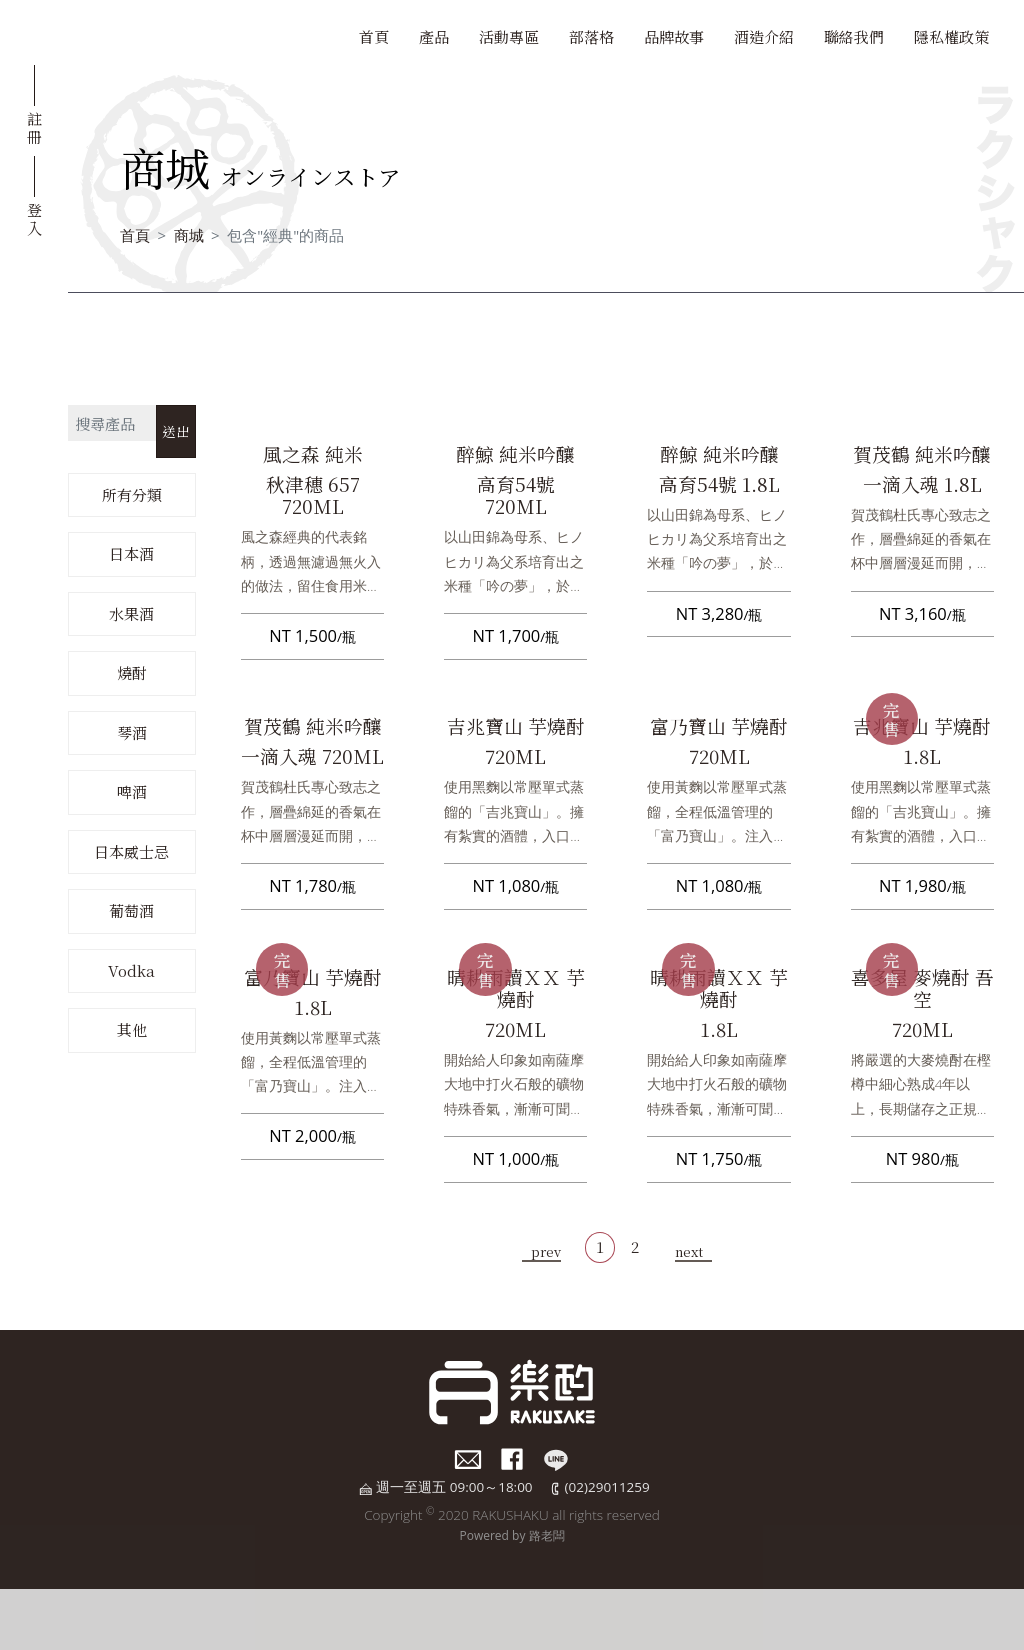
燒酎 (132, 672)
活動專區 (509, 36)
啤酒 (132, 791)
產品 (434, 36)
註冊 (34, 127)
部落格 (591, 36)
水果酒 (131, 613)
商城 (189, 235)
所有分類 (132, 494)
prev (546, 1251)
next (689, 1251)
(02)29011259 (607, 1487)
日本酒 (131, 553)
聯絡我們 (854, 36)
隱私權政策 (951, 36)
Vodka (131, 970)
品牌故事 (674, 36)
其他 (132, 1029)
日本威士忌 (131, 851)
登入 (34, 218)
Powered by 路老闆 (511, 1535)
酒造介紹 (764, 36)
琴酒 (132, 732)
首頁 (374, 36)
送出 (176, 431)
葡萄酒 (131, 910)
